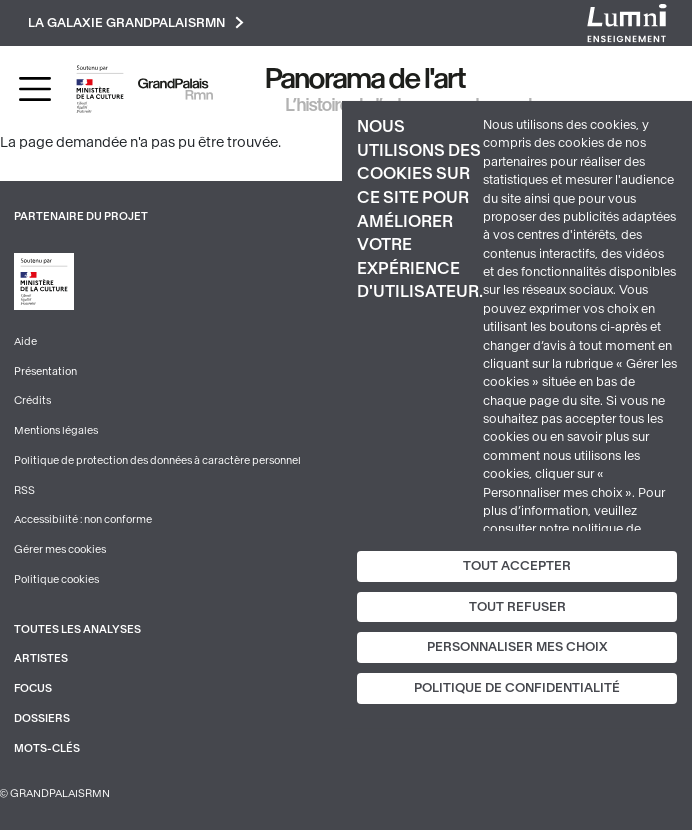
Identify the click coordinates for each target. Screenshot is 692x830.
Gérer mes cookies (60, 549)
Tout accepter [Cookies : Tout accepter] (517, 566)
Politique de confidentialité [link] (517, 688)
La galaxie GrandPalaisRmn (136, 22)
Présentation (45, 371)
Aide (25, 341)
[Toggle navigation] (35, 89)
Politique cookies (56, 579)
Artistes (41, 658)
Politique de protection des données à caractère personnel (157, 460)
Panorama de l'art (366, 78)
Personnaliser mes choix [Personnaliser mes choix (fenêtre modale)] (517, 647)
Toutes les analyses (77, 629)
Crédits (32, 400)
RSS (24, 490)
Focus (33, 688)
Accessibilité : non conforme (83, 519)
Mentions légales (56, 430)
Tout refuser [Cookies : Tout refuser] (517, 607)
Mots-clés (47, 748)
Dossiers (42, 718)
